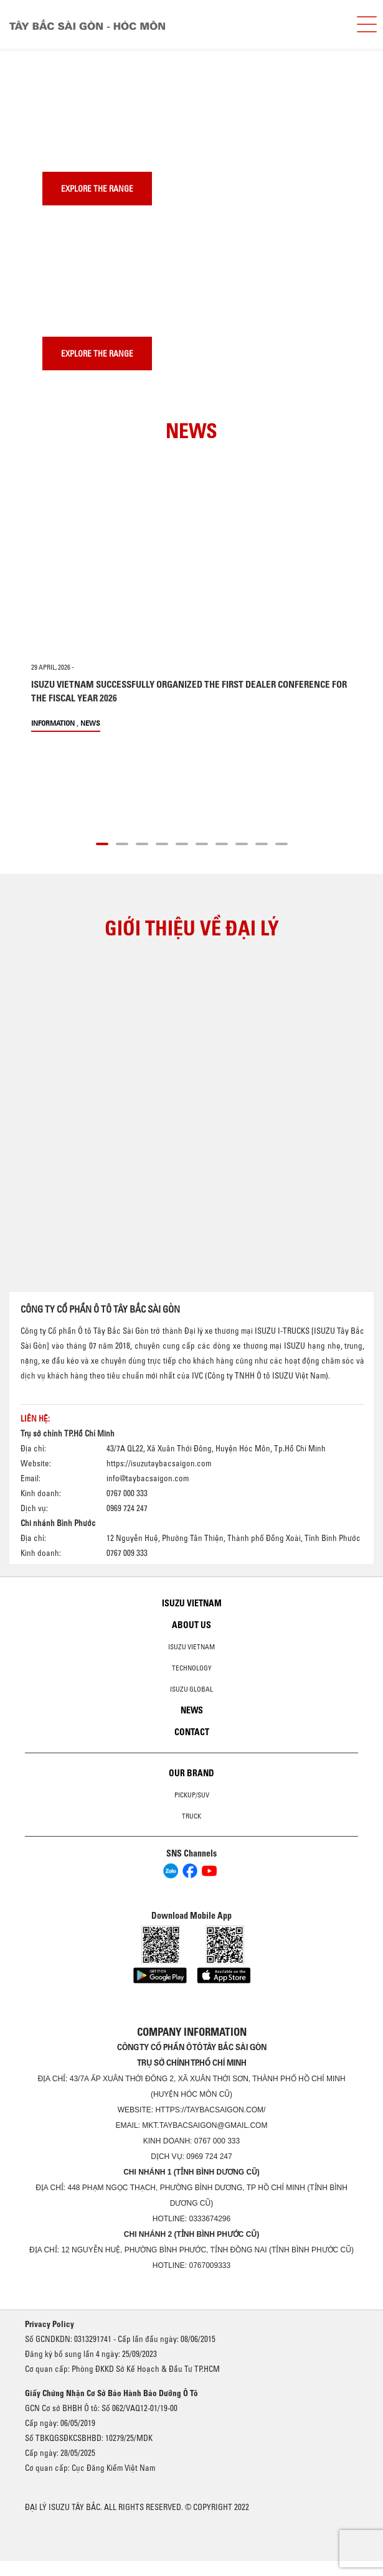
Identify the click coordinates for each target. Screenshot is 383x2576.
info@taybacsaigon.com (147, 1478)
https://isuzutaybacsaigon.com (158, 1463)
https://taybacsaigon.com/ (210, 2109)
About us (191, 1625)
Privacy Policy (49, 2324)
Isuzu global (191, 1689)
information (53, 723)
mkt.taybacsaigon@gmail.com (204, 2125)
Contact (191, 1732)
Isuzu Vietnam (192, 1603)
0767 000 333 (217, 2141)
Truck (191, 1816)
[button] (102, 842)
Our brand (191, 1773)
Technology (192, 1668)
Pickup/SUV (191, 1795)
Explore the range (97, 189)
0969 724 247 (209, 2156)
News (90, 723)
